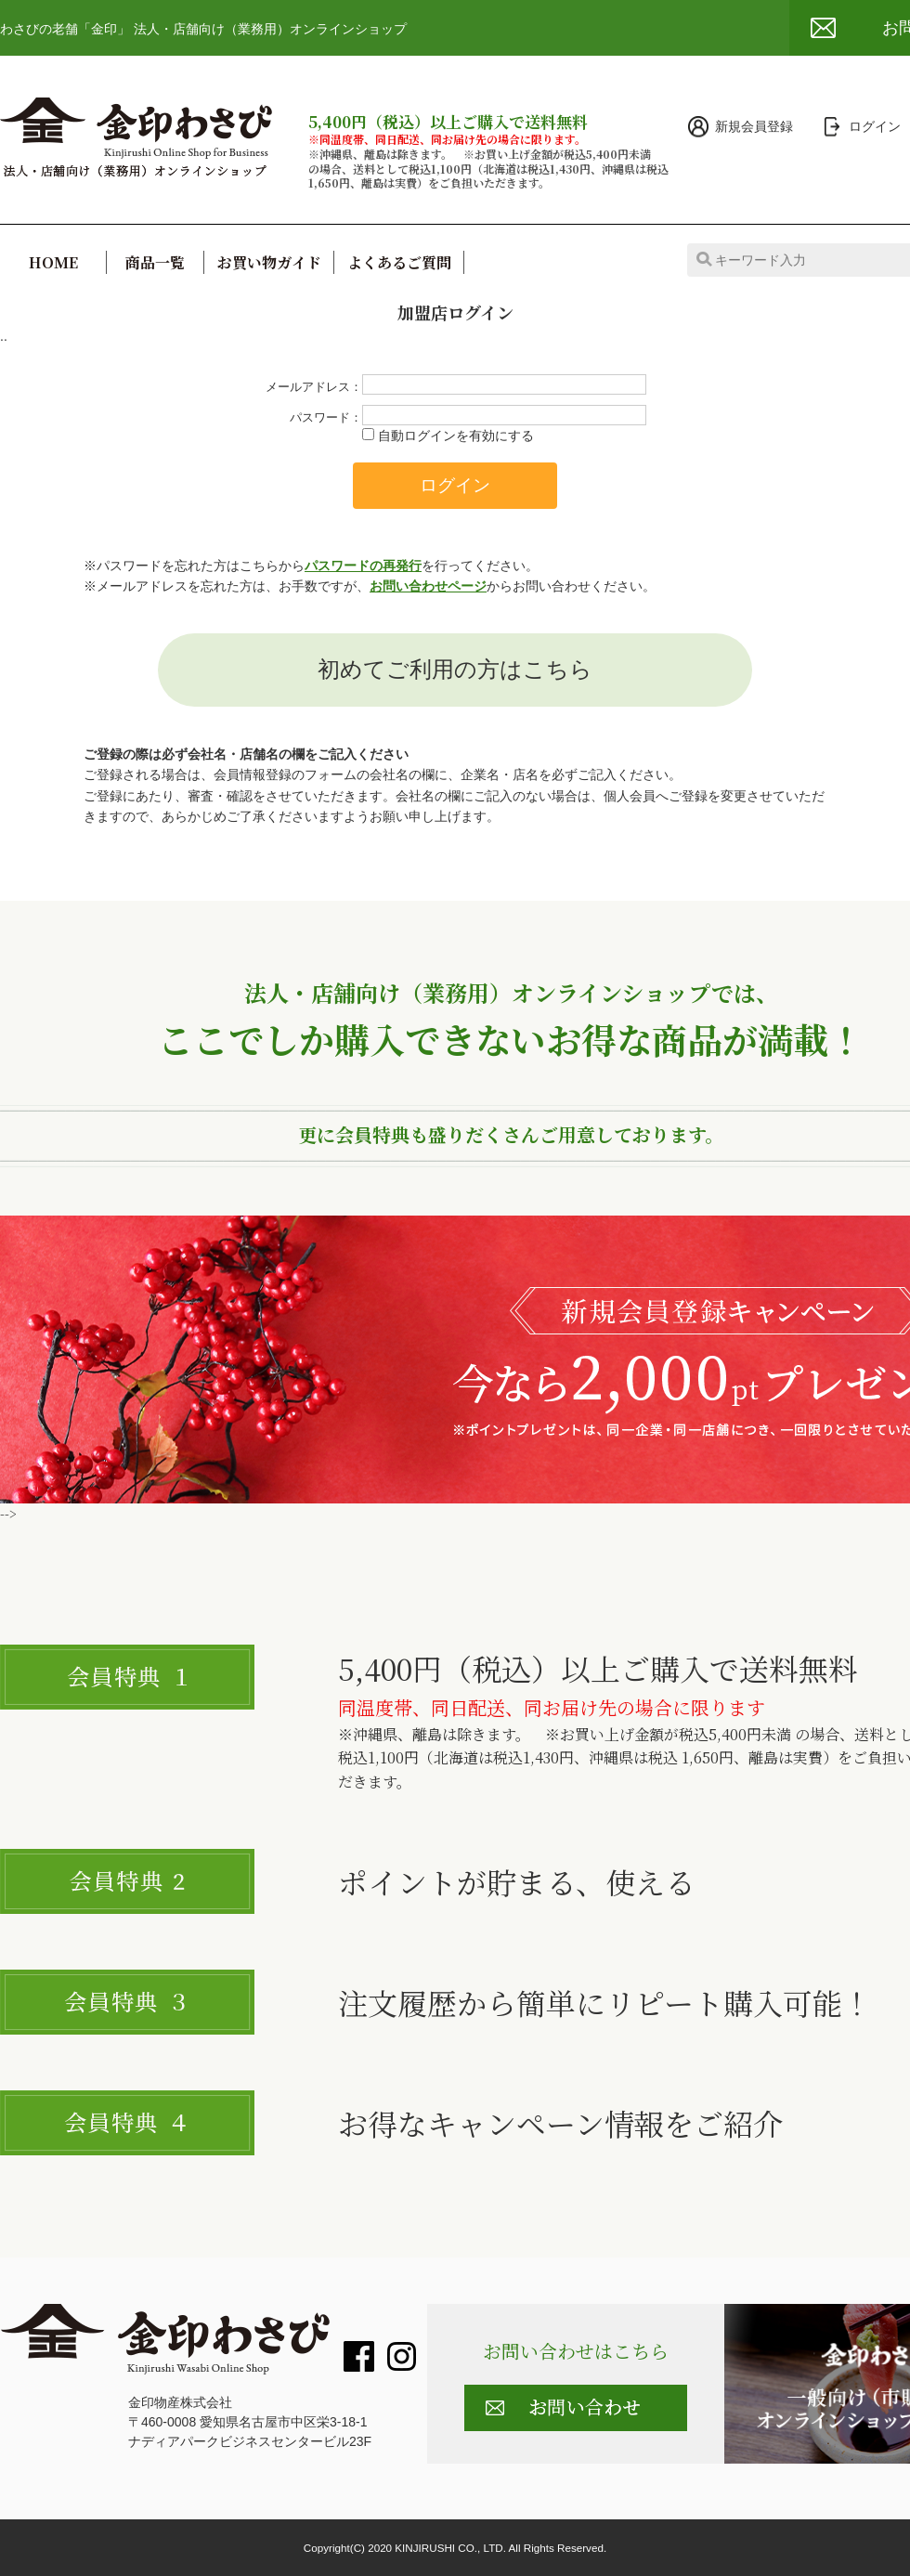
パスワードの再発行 (363, 565)
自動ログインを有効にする (456, 435)
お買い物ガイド (269, 262)
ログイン (875, 126)
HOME (53, 262)
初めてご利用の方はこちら (455, 669)
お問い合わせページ (428, 586)
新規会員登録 (754, 126)
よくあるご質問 (399, 262)
